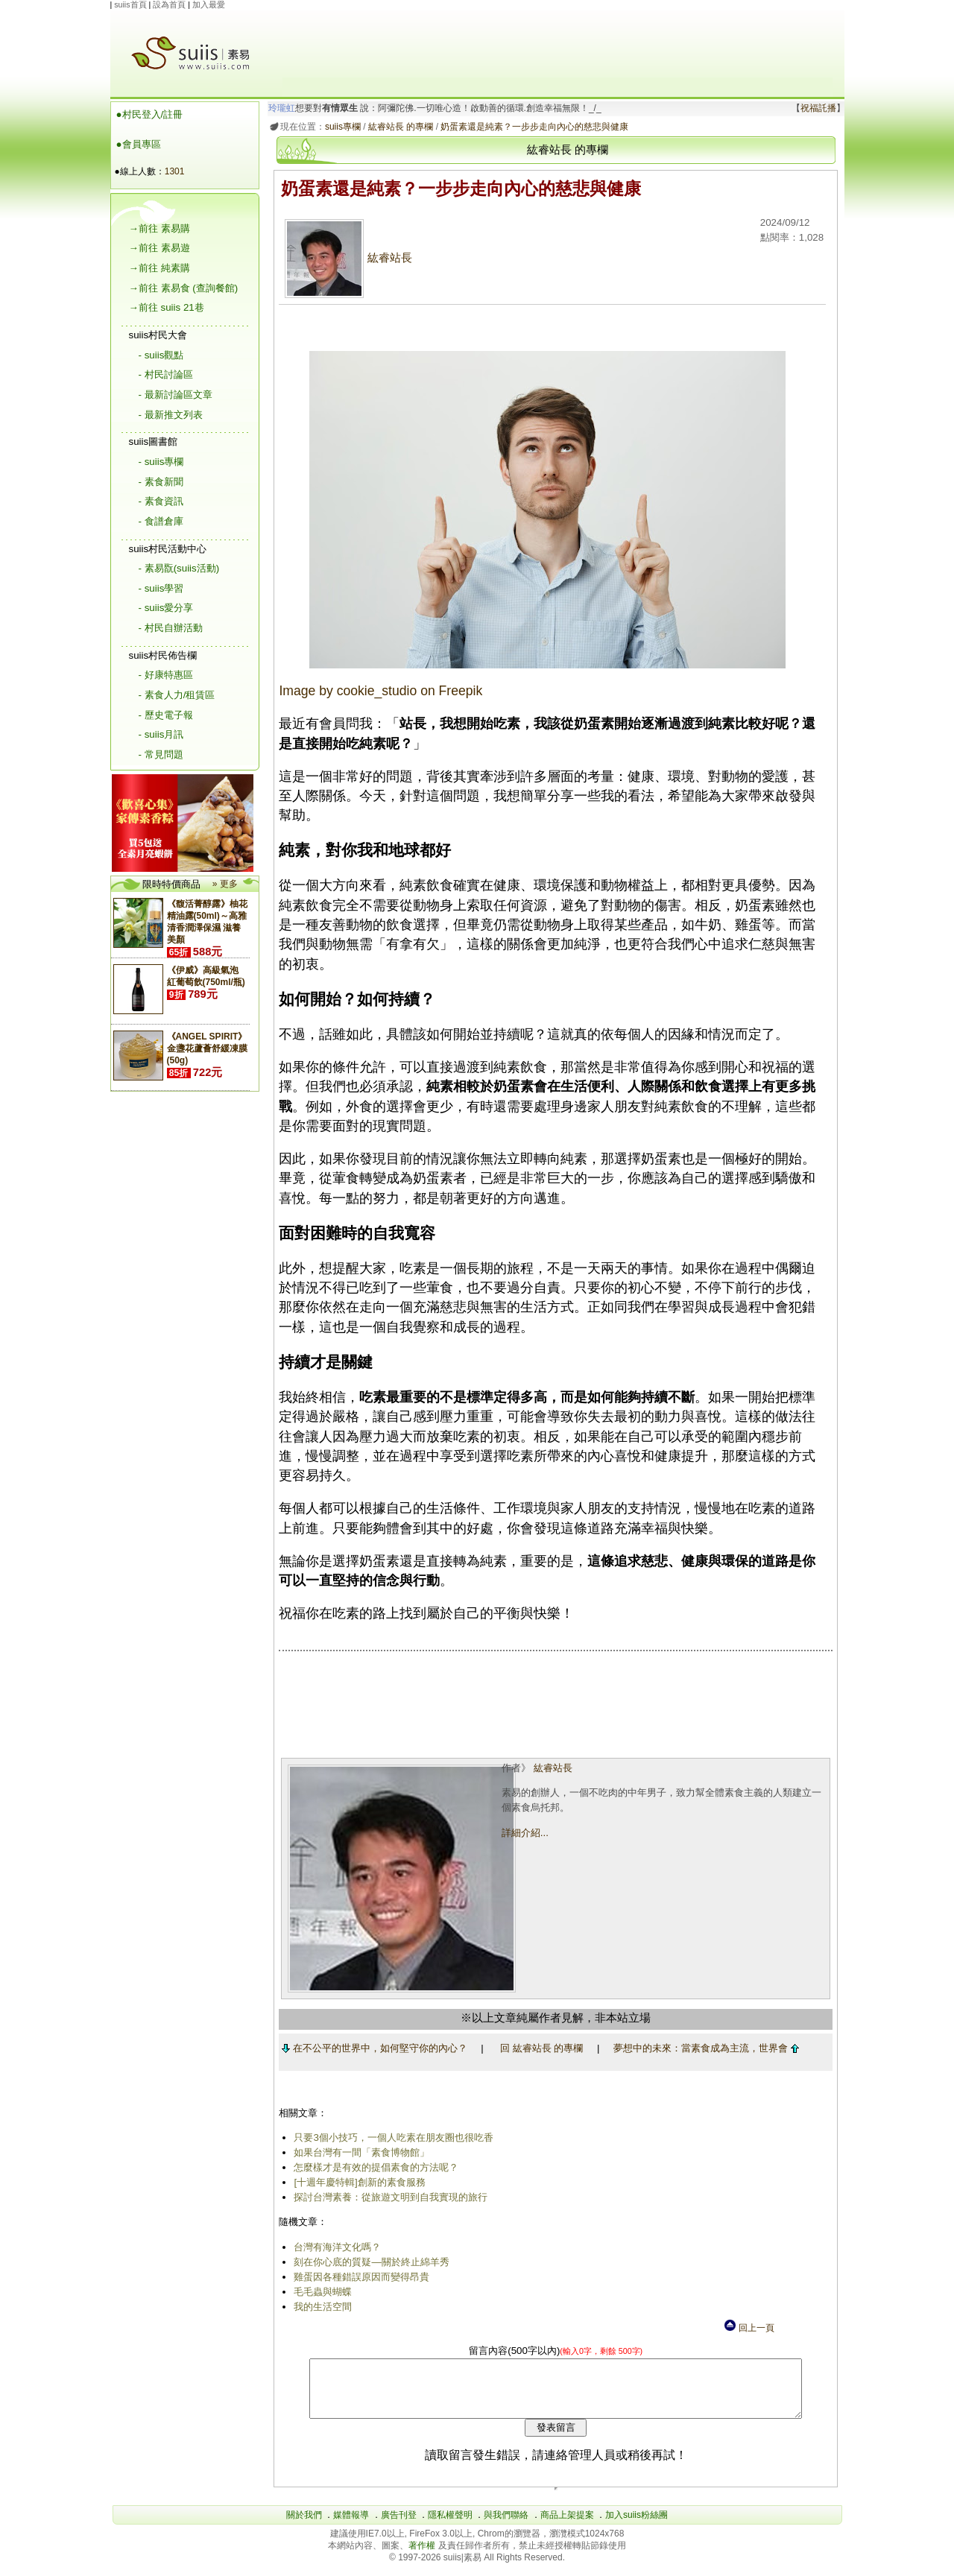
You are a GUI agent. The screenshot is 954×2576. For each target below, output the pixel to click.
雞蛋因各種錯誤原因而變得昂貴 (359, 2276)
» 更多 (225, 884)
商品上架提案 (567, 2526)
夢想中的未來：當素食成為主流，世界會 (703, 2048)
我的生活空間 (320, 2306)
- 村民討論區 (166, 374)
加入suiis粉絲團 (636, 2526)
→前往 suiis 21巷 (166, 307)
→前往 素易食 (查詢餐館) (183, 288)
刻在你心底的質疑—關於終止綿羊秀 (368, 2262)
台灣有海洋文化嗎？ (335, 2247)
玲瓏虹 (278, 108)
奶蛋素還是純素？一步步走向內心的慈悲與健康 (532, 126)
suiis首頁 (130, 4)
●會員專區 (138, 144)
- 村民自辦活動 (171, 627)
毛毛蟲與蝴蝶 (320, 2291)
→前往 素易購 (159, 228)
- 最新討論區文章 (175, 394)
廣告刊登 (399, 2526)
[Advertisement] (557, 43)
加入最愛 (208, 4)
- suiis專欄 (161, 461)
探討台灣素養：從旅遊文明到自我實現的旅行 (388, 2197)
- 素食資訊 (161, 501)
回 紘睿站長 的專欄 (538, 2048)
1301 (175, 171)
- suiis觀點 (161, 355)
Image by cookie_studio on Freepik (378, 690)
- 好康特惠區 (166, 674)
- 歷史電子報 (166, 715)
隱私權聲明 (450, 2526)
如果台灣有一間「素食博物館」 (359, 2152)
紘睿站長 (346, 258)
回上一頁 (748, 2328)
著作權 (422, 2556)
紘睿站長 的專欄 (397, 126)
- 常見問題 (161, 754)
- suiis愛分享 (166, 607)
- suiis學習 (161, 588)
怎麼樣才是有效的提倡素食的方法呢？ (373, 2167)
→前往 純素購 (159, 267)
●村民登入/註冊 (149, 114)
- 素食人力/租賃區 (177, 694)
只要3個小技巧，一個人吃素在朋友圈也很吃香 (390, 2137)
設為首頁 (169, 4)
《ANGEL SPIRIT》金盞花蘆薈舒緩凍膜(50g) (207, 1048)
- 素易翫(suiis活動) (179, 568)
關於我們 (304, 2526)
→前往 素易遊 (159, 247)
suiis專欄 (340, 126)
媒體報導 (351, 2526)
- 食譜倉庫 (161, 521)
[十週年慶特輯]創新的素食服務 (357, 2182)
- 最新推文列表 (171, 414)
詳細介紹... (523, 1832)
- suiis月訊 (161, 734)
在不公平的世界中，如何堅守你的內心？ (371, 2048)
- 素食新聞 (161, 481)
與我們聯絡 (506, 2526)
